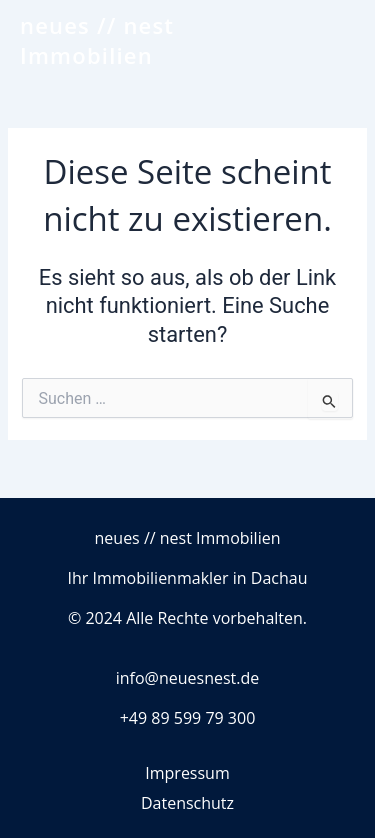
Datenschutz (187, 803)
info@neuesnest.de (188, 678)
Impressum (187, 773)
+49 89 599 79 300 (188, 718)
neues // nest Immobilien (97, 40)
